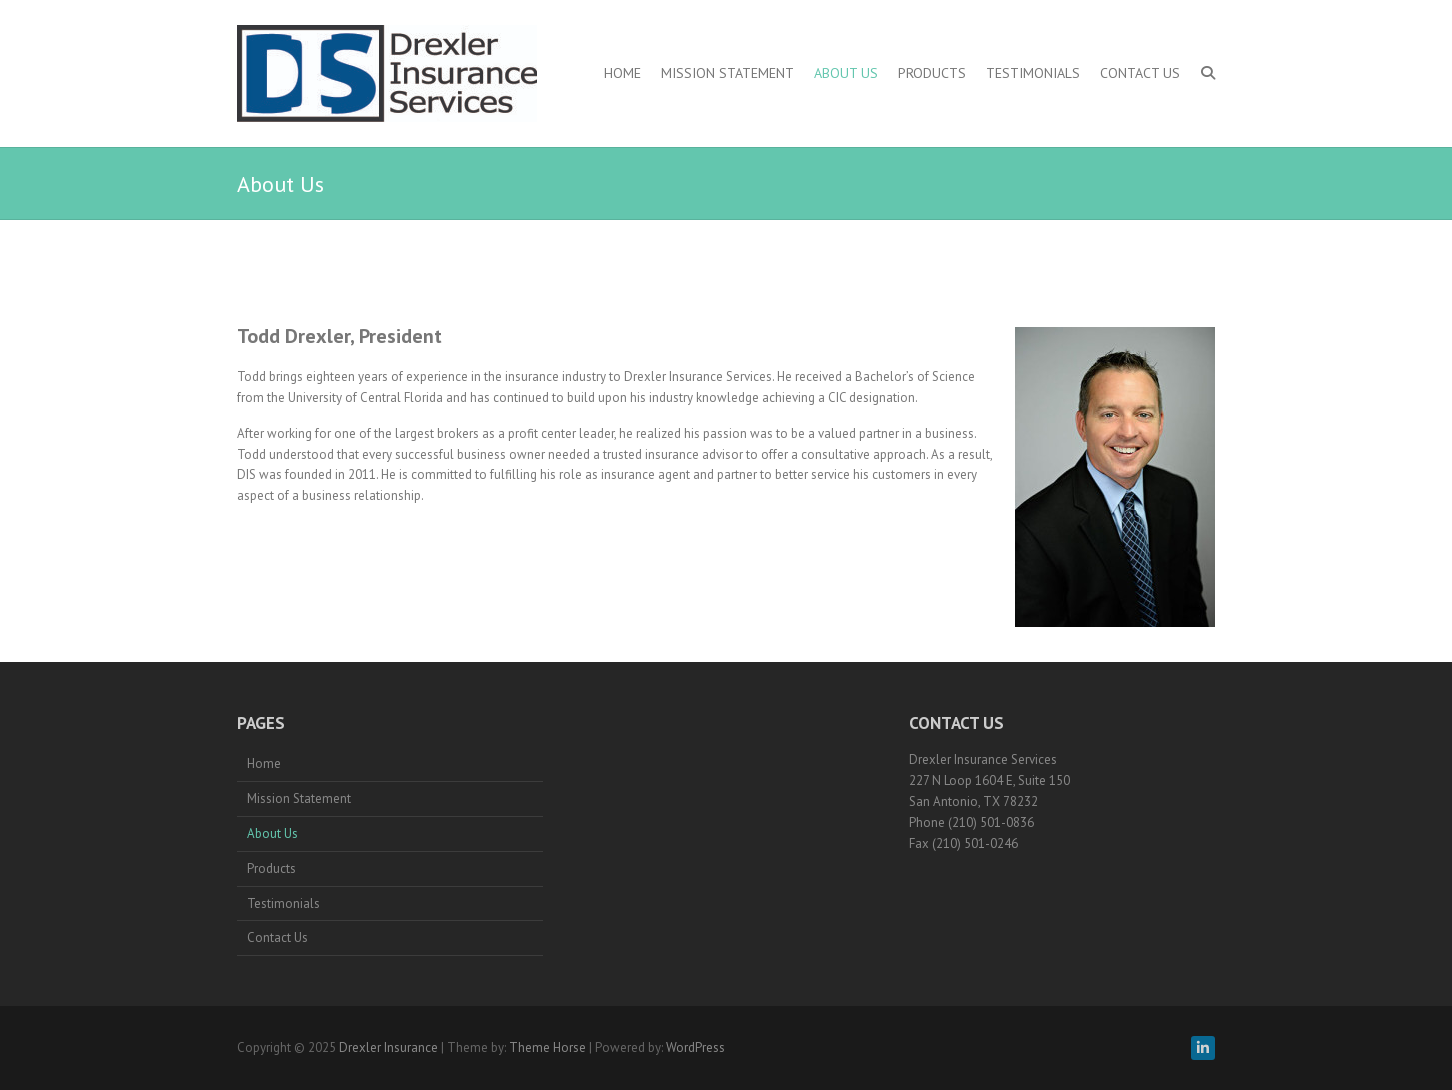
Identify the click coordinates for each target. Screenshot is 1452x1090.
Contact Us (1140, 73)
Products (932, 73)
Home (622, 73)
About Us (846, 73)
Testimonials (1033, 73)
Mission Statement (727, 73)
